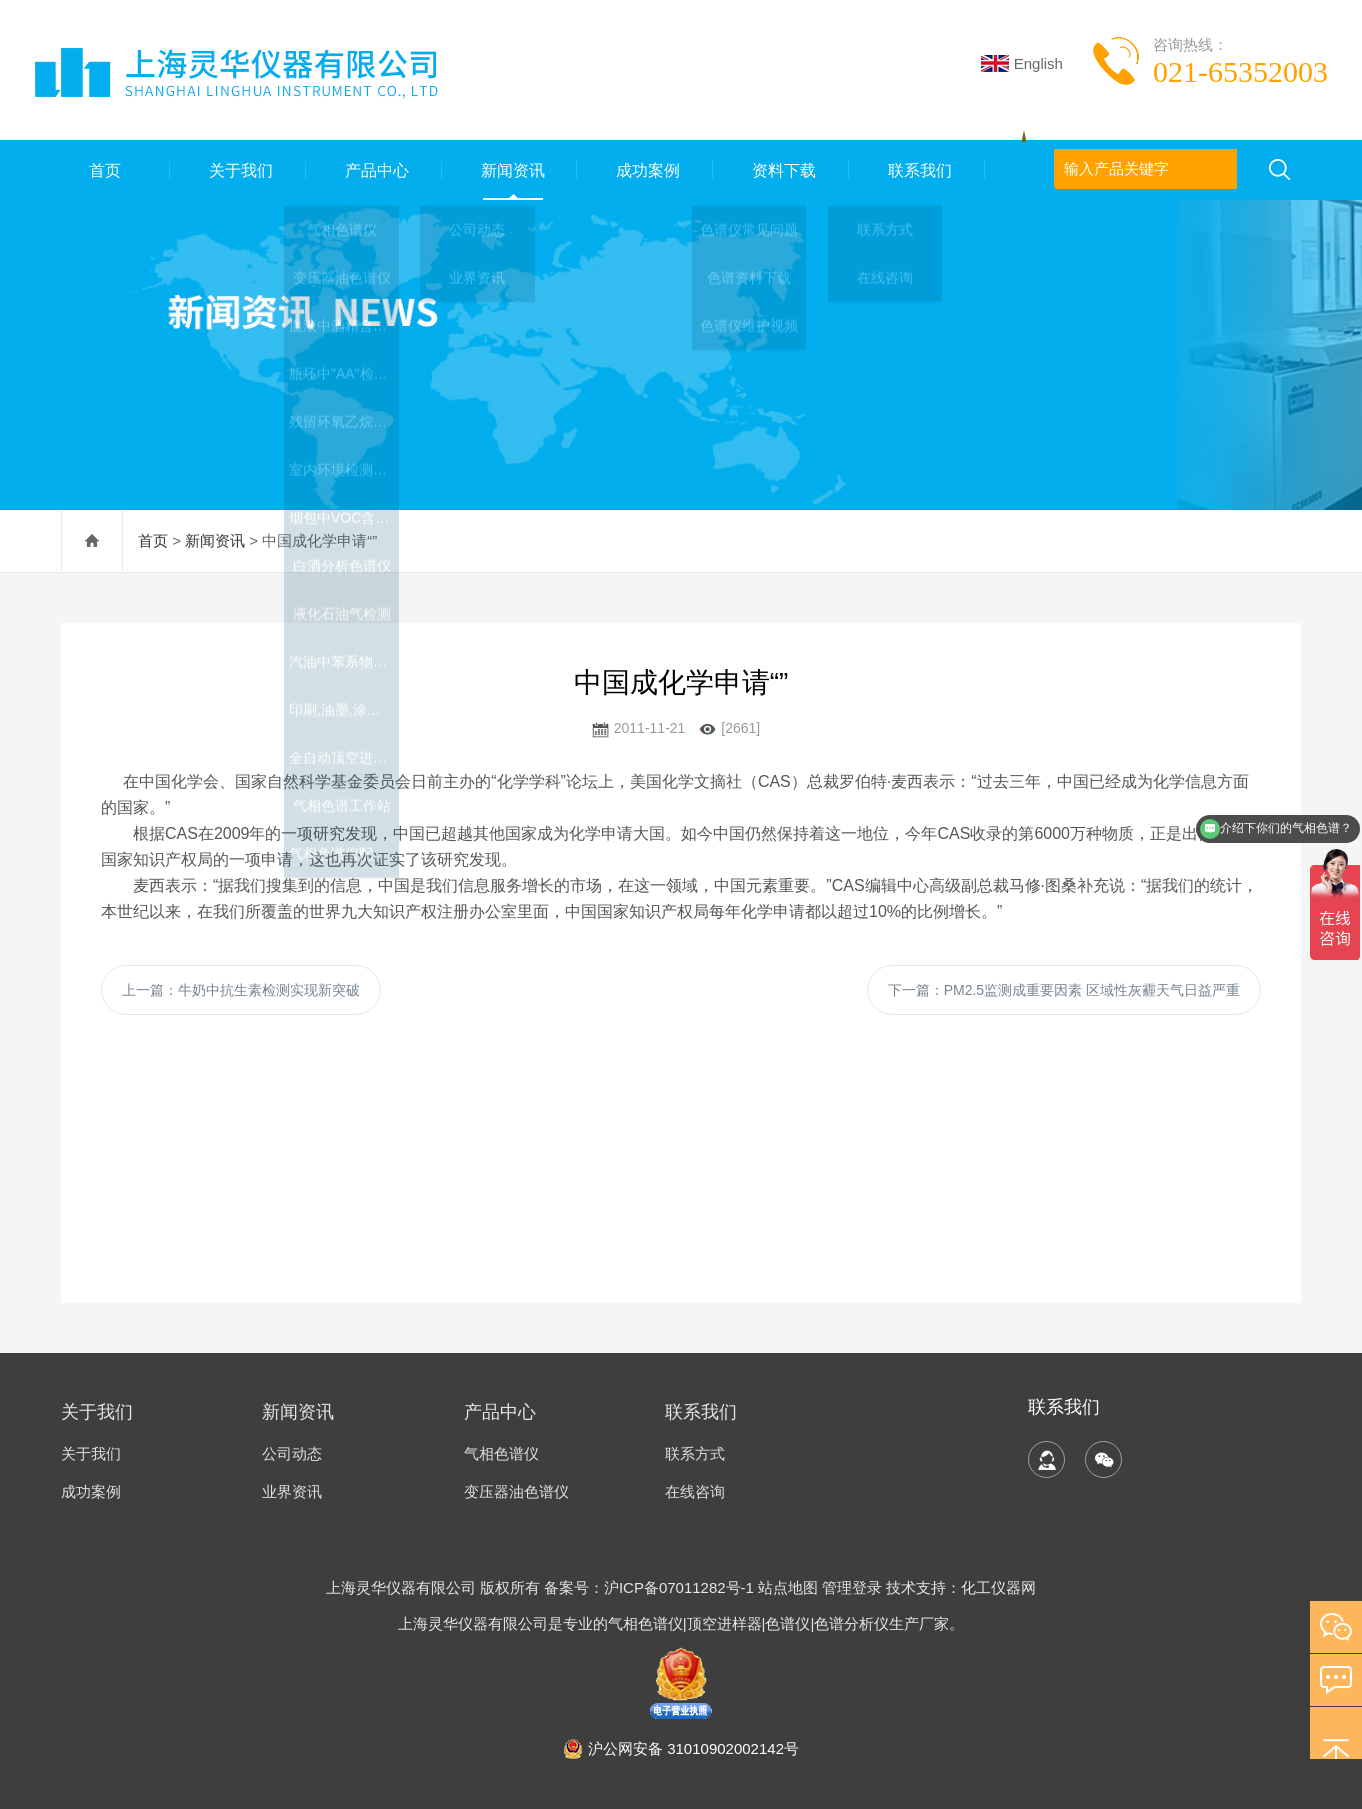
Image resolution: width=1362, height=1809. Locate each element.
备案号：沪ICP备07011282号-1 (651, 1587)
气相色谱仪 (501, 1453)
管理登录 (852, 1587)
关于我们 (238, 169)
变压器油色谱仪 (516, 1491)
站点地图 (788, 1587)
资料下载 (781, 169)
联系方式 (695, 1453)
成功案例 (645, 169)
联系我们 (917, 169)
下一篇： (1064, 990)
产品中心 (374, 169)
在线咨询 (695, 1491)
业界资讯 (292, 1491)
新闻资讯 (510, 169)
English (1022, 63)
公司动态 (292, 1453)
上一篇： (241, 990)
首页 (102, 169)
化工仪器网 (998, 1587)
